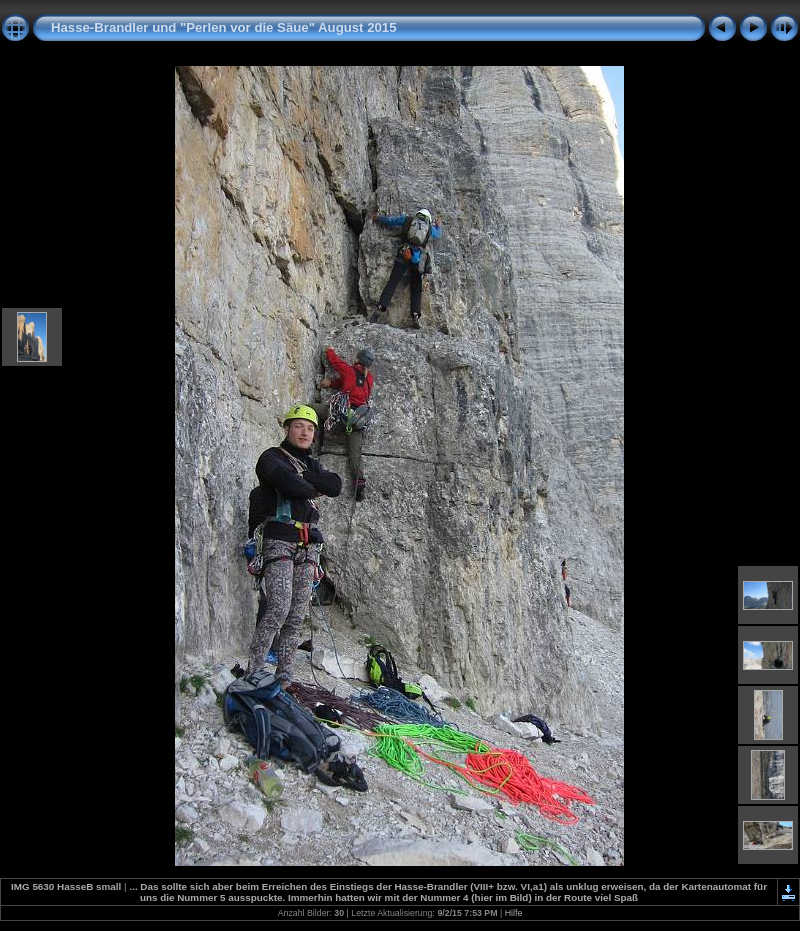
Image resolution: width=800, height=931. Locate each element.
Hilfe (514, 913)
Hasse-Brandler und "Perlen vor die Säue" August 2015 (223, 27)
